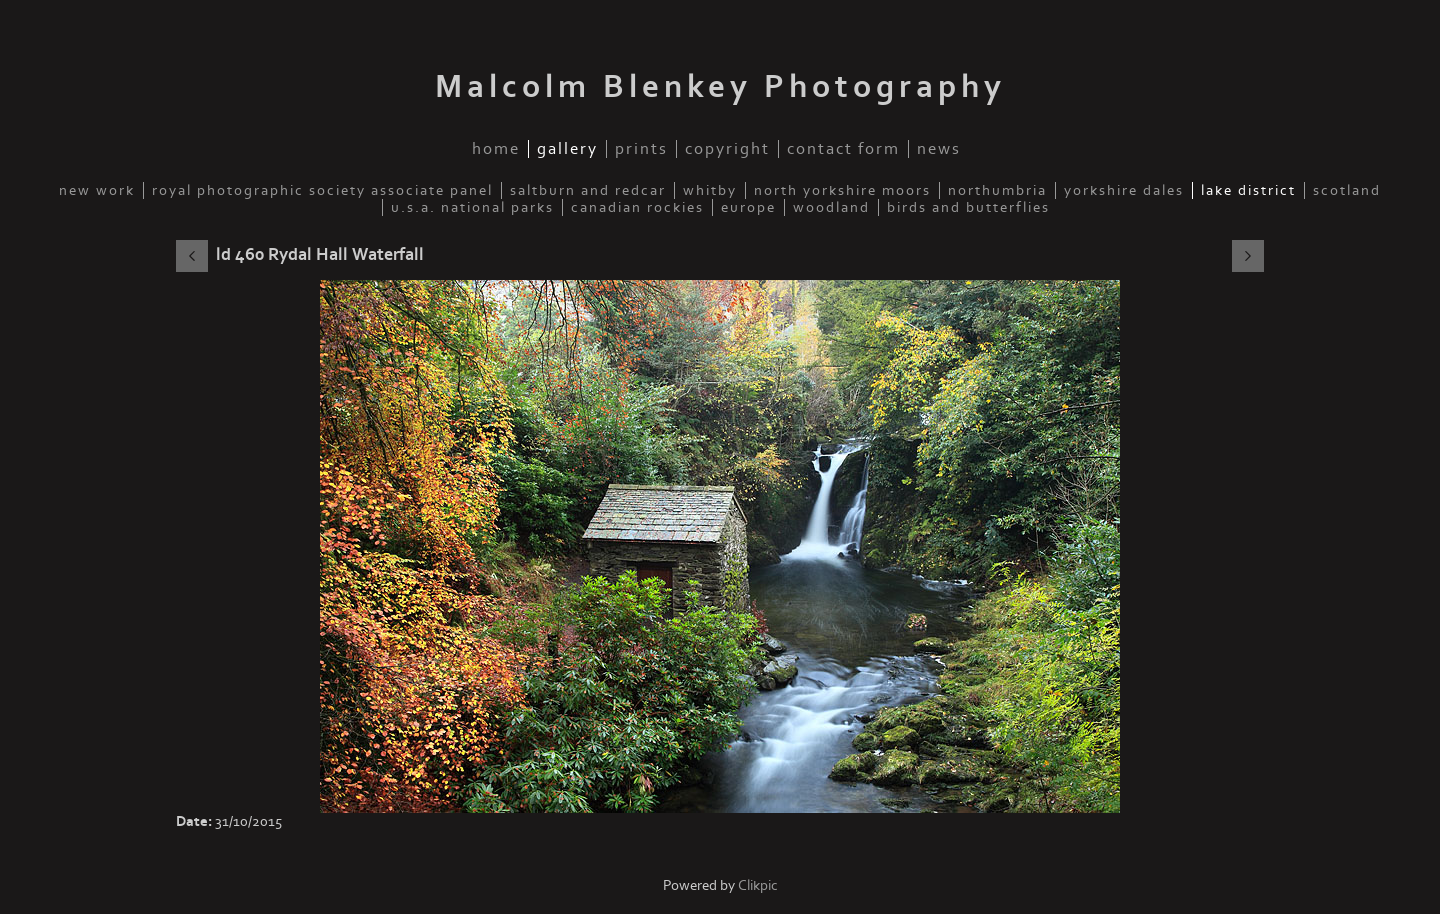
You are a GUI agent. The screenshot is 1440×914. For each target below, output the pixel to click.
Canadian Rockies (637, 207)
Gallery (567, 149)
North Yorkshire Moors (842, 190)
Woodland (831, 207)
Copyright (727, 149)
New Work (97, 190)
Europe (748, 207)
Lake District (1248, 190)
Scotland (1347, 190)
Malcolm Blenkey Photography (720, 87)
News (939, 149)
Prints (641, 149)
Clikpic (758, 885)
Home (496, 149)
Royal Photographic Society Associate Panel (322, 190)
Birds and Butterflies (968, 207)
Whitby (710, 190)
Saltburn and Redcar (588, 190)
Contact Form (843, 149)
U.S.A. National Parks (472, 207)
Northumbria (997, 190)
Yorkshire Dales (1124, 190)
